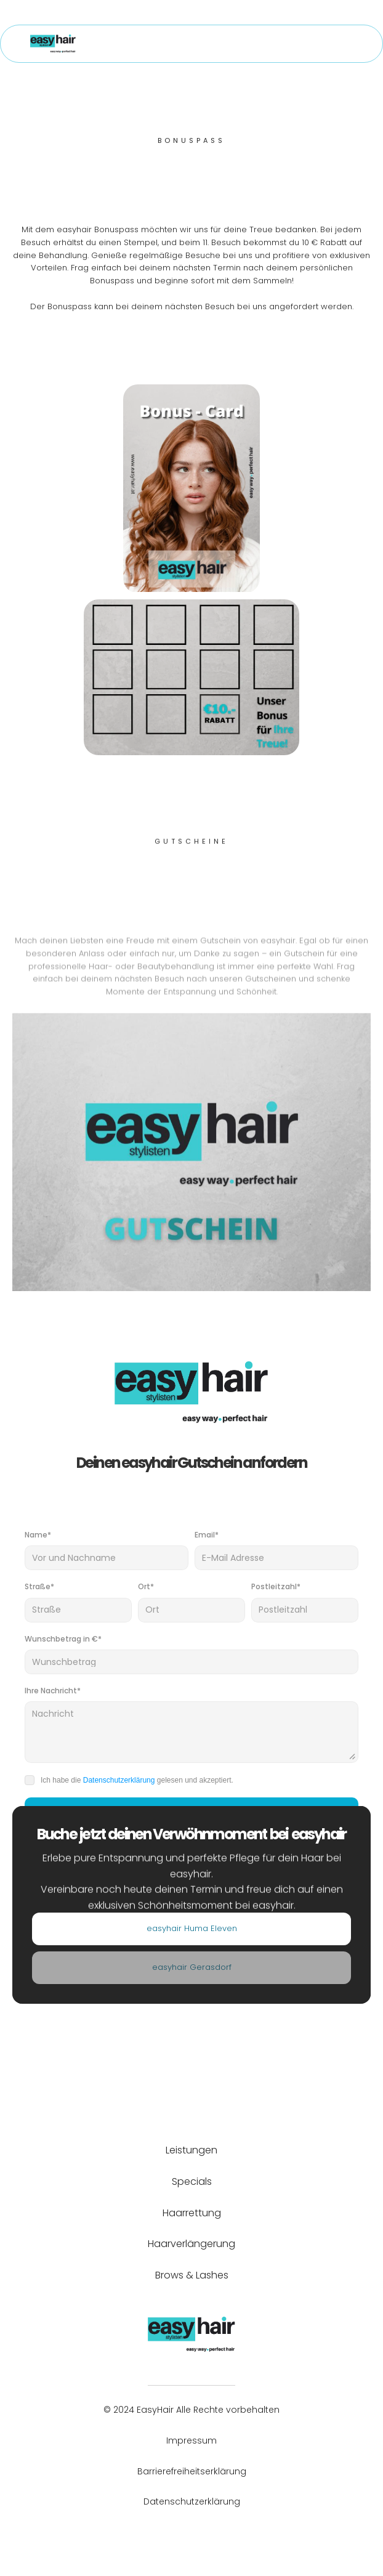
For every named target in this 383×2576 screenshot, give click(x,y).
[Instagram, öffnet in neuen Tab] (202, 2533)
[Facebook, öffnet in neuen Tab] (181, 2533)
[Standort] (191, 1929)
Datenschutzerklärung (119, 1780)
